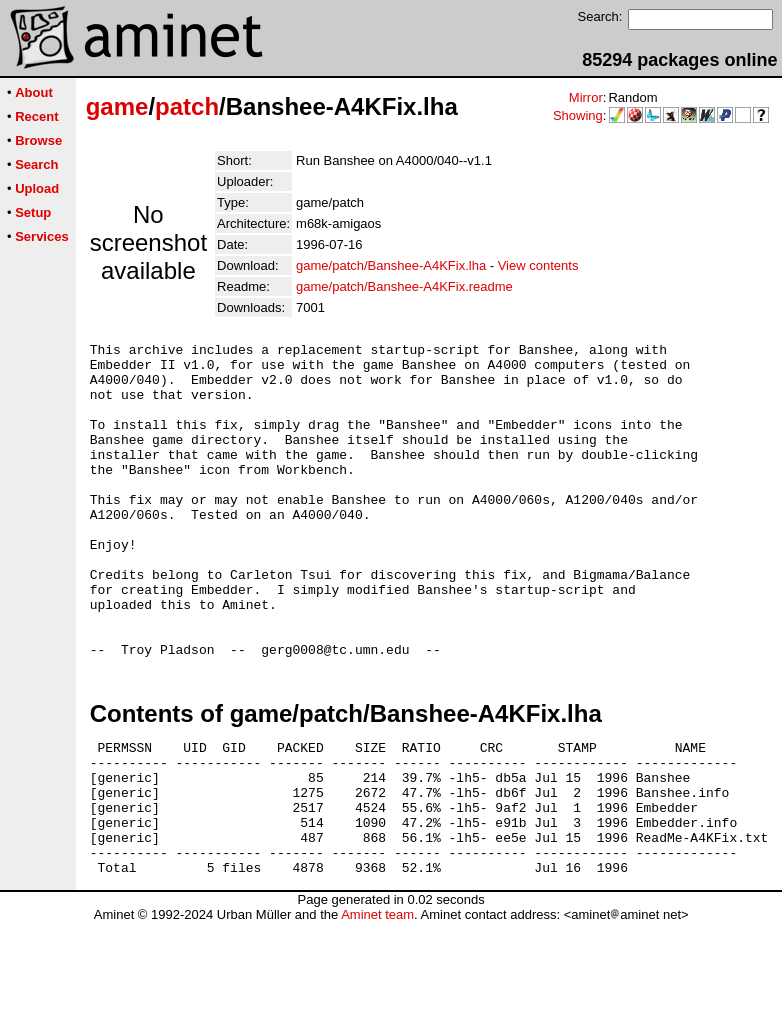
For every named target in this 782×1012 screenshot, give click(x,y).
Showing (578, 115)
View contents (538, 265)
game (117, 106)
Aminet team (377, 1004)
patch (187, 106)
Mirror (586, 97)
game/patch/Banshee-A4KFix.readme (404, 286)
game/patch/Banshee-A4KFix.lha (391, 265)
